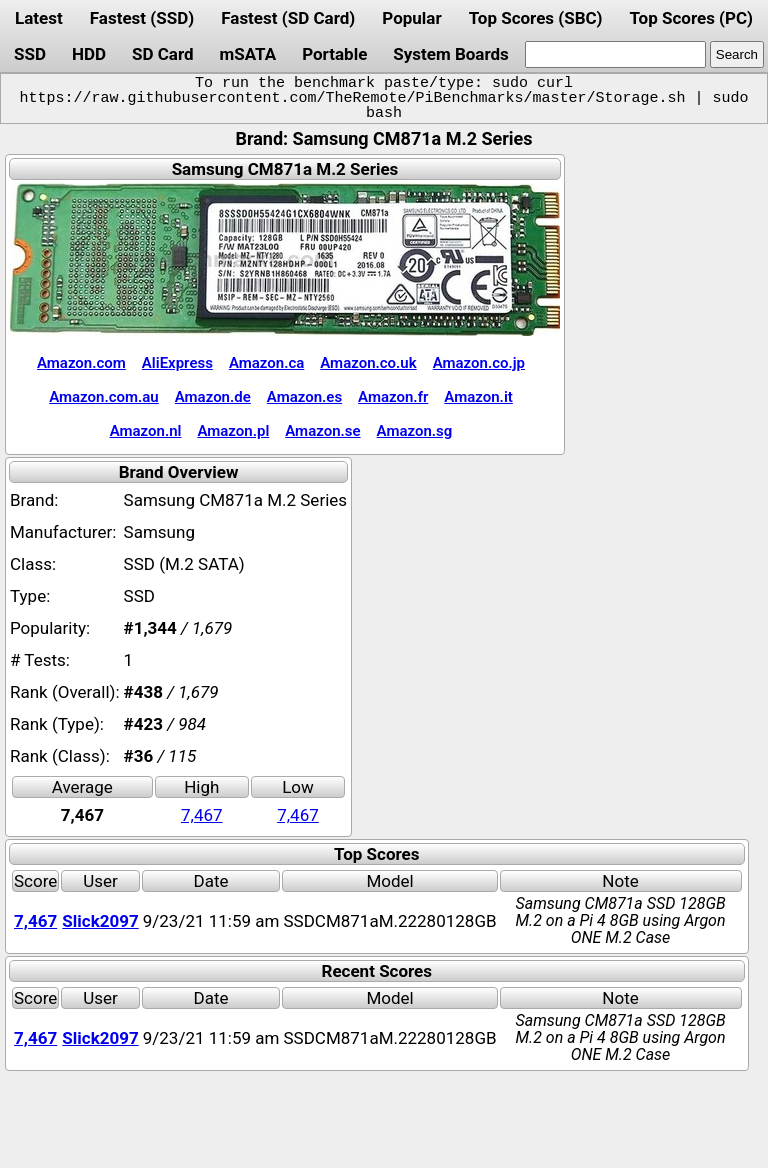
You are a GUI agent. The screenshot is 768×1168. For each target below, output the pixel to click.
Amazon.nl (146, 431)
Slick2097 (100, 921)
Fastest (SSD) (142, 18)
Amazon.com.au (104, 397)
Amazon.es (304, 397)
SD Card (163, 54)
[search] (615, 54)
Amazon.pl (233, 431)
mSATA (248, 54)
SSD (30, 54)
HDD (89, 54)
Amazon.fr (393, 397)
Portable (334, 54)
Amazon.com (81, 363)
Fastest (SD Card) (288, 18)
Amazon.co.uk (368, 363)
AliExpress (177, 363)
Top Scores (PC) (690, 18)
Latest (39, 18)
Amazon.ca (266, 363)
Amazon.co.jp (479, 363)
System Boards (451, 54)
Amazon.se (322, 431)
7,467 (202, 815)
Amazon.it (478, 397)
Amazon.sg (415, 431)
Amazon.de (213, 397)
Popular (411, 18)
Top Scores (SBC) (536, 18)
